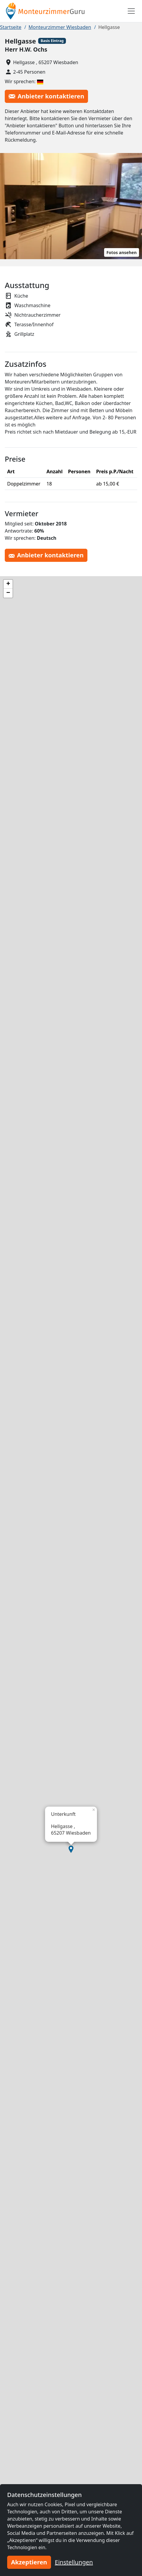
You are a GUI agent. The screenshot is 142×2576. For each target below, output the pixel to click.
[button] (71, 1849)
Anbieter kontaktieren (46, 96)
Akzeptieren (29, 2562)
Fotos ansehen (121, 252)
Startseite (10, 27)
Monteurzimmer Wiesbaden (60, 27)
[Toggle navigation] (131, 11)
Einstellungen (74, 2562)
